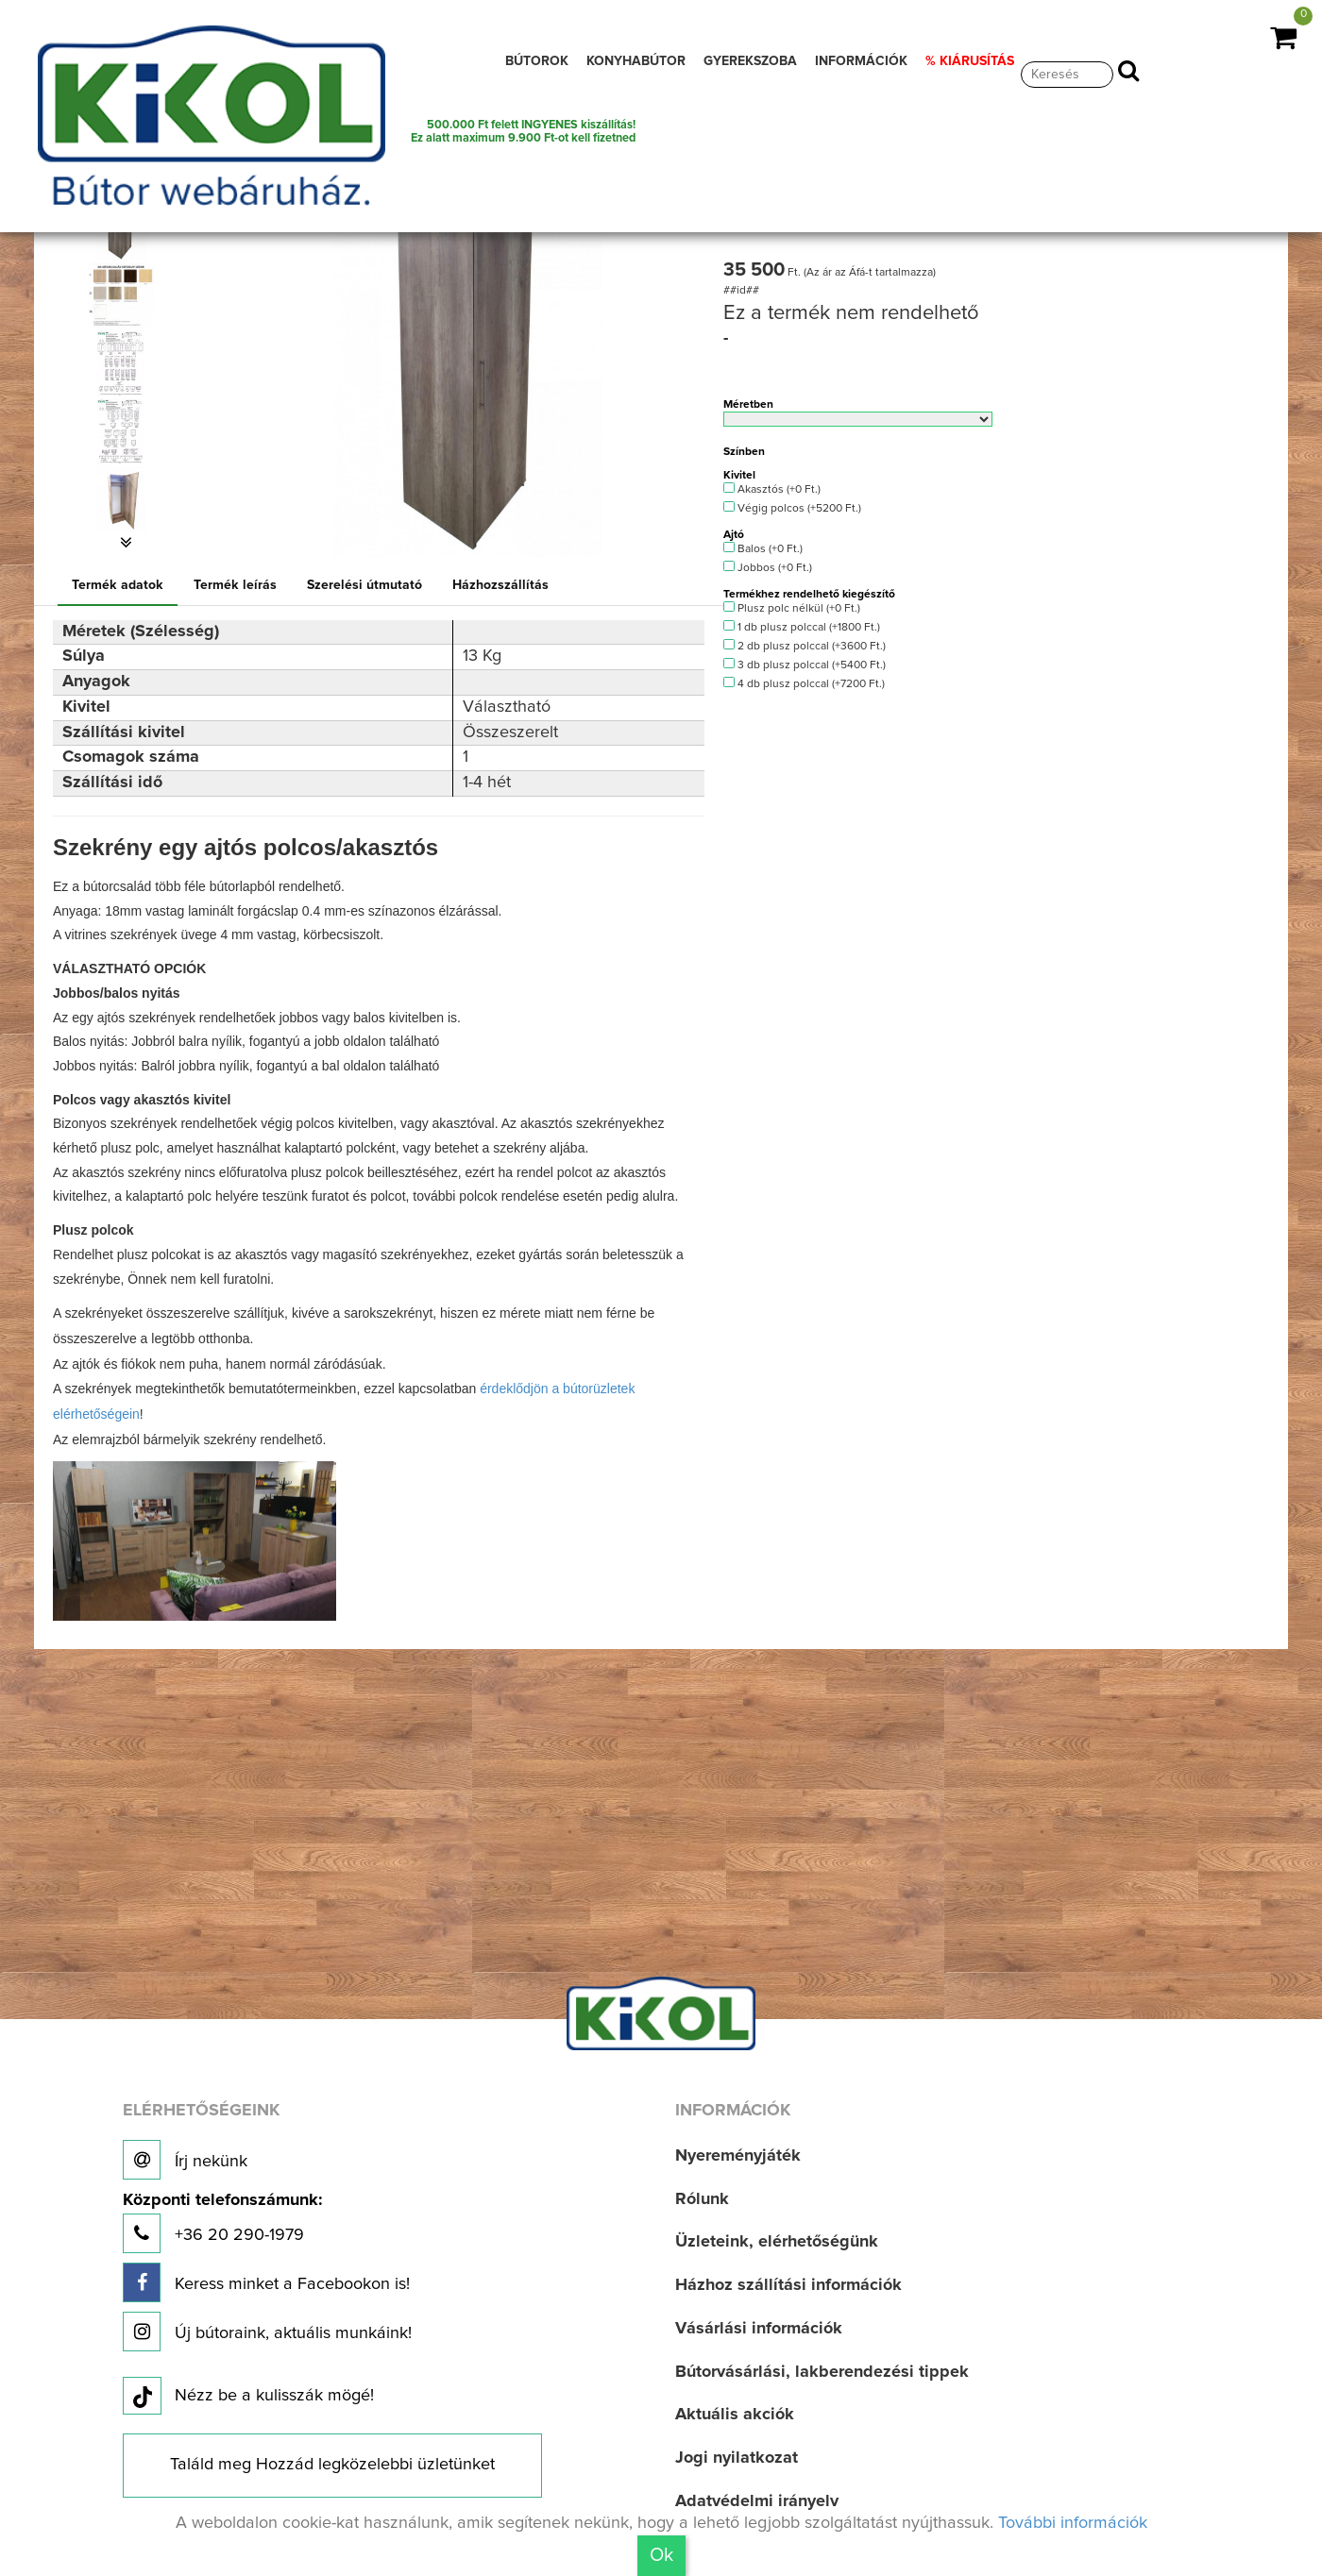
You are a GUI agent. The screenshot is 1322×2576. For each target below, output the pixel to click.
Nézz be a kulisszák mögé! (248, 2396)
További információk (1072, 2523)
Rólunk (702, 2199)
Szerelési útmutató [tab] (364, 585)
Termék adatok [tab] (117, 585)
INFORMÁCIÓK (861, 61)
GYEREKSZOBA (750, 61)
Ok (661, 2555)
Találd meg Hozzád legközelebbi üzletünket (332, 2464)
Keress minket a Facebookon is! (266, 2282)
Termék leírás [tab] (235, 585)
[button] (126, 542)
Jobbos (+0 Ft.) (767, 567)
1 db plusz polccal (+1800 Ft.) (801, 626)
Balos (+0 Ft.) (762, 548)
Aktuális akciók (734, 2414)
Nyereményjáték (738, 2155)
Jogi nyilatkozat (736, 2458)
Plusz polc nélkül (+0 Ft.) (791, 608)
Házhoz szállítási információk (788, 2285)
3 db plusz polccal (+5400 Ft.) (804, 664)
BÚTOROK (536, 61)
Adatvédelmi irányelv (757, 2501)
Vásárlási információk (758, 2328)
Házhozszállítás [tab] (500, 585)
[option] (126, 295)
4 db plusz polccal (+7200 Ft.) (803, 683)
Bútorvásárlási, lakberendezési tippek (822, 2372)
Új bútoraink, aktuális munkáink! (267, 2331)
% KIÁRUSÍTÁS (969, 61)
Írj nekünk (185, 2160)
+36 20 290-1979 (222, 2222)
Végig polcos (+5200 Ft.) (791, 507)
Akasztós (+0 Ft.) (771, 489)
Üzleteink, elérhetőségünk (776, 2241)
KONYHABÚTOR (636, 61)
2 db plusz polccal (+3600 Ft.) (804, 645)
